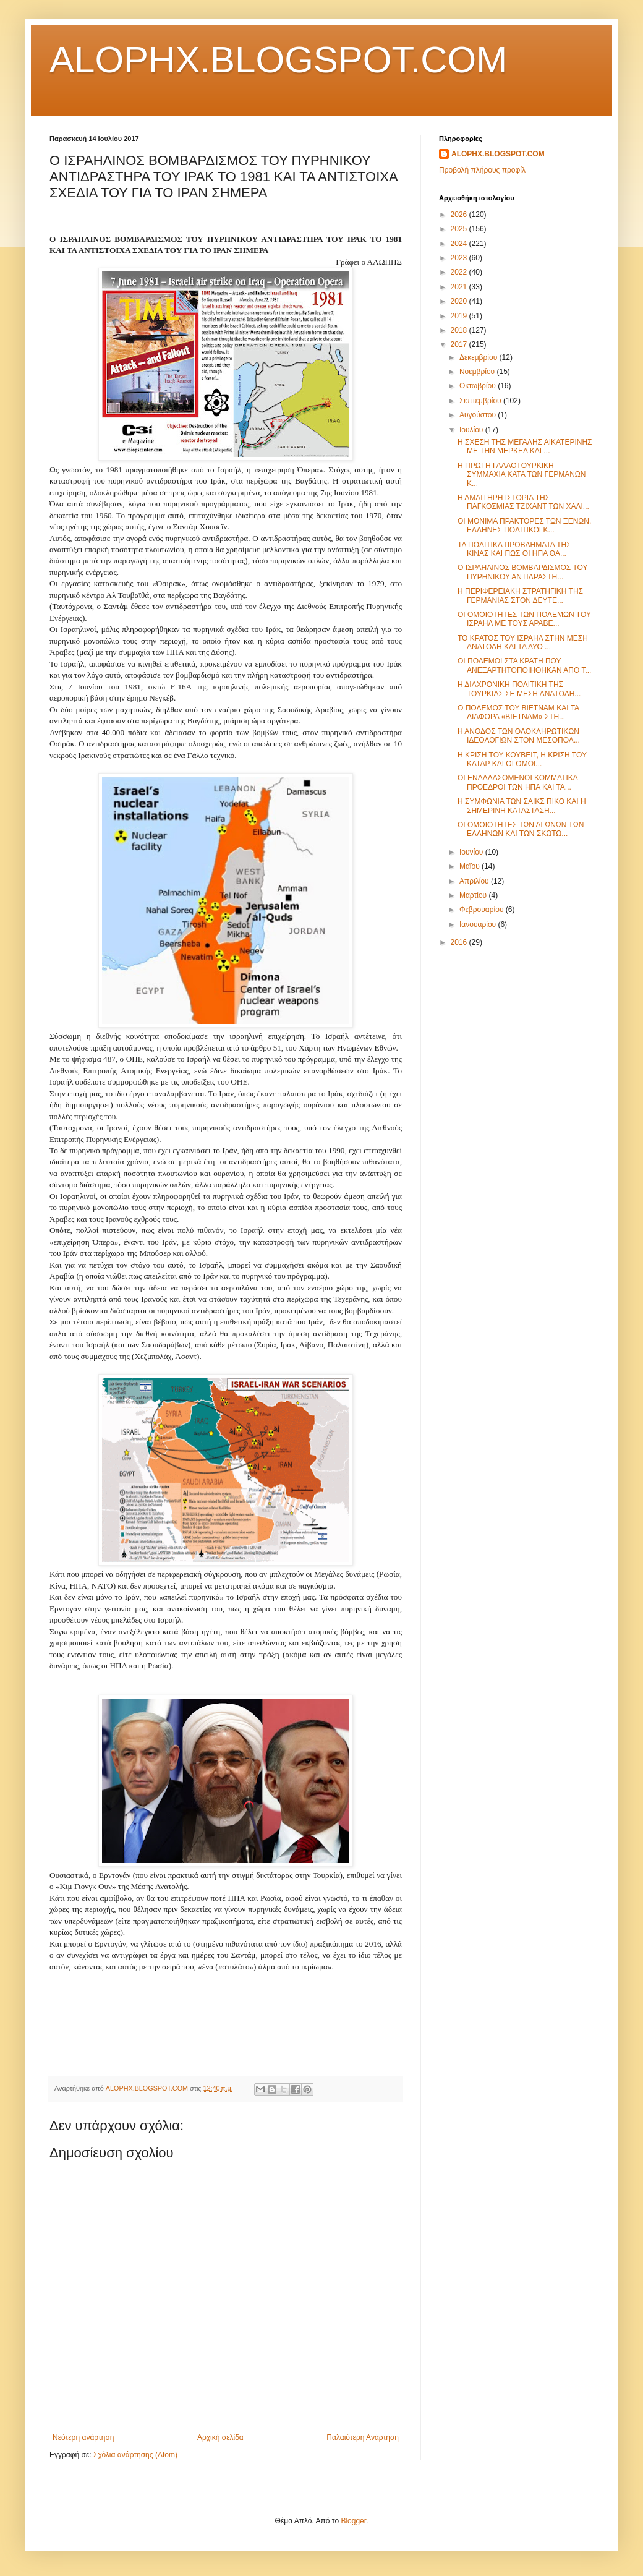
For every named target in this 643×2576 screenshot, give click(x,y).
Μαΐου (470, 866)
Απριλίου (475, 881)
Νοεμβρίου (478, 371)
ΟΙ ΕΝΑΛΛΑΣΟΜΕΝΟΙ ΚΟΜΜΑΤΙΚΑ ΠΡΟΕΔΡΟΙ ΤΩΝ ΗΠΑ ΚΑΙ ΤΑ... (517, 782)
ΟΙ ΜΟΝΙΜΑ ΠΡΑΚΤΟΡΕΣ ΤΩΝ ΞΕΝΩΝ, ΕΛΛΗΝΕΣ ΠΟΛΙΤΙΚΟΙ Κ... (524, 525)
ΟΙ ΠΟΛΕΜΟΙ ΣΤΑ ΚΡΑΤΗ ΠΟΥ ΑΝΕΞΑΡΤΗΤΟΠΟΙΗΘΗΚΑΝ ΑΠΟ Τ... (524, 665)
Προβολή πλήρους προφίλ (482, 170)
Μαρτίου (474, 895)
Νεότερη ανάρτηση (83, 2437)
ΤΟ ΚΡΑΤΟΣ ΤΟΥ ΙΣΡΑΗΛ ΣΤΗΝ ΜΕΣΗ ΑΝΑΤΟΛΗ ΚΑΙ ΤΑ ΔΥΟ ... (523, 642)
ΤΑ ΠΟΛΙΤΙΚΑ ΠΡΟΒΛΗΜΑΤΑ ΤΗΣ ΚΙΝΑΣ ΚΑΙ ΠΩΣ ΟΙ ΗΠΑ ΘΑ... (514, 549)
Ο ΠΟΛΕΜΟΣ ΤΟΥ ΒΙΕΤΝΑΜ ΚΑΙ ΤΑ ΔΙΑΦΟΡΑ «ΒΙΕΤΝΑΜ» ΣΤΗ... (518, 712)
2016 (460, 942)
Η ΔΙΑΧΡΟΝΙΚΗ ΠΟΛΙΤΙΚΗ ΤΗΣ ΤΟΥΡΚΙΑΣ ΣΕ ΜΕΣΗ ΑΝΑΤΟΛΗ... (519, 688)
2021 (460, 287)
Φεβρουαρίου (482, 909)
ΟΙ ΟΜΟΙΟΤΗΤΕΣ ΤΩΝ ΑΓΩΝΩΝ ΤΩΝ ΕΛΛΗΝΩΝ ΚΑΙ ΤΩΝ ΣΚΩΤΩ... (521, 829)
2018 (460, 330)
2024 (460, 243)
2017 (460, 344)
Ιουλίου (472, 429)
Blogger (353, 2521)
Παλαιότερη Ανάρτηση (362, 2437)
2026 (460, 214)
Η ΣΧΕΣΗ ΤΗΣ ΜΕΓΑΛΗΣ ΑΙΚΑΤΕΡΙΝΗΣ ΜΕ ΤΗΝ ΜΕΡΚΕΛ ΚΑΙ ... (525, 446)
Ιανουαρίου (478, 924)
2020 (460, 301)
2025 (460, 228)
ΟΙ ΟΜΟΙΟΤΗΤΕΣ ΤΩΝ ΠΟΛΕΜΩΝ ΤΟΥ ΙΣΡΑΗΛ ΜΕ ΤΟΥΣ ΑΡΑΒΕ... (524, 619)
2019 (460, 316)
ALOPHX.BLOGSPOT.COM (278, 59)
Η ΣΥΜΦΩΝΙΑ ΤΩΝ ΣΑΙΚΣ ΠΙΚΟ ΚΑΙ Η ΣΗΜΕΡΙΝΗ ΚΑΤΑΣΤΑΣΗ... (522, 805)
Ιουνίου (472, 852)
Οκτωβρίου (478, 386)
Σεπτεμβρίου (481, 400)
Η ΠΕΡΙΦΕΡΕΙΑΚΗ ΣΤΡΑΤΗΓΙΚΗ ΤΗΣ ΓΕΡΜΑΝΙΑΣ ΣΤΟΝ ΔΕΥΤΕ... (520, 595)
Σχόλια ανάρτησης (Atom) (135, 2454)
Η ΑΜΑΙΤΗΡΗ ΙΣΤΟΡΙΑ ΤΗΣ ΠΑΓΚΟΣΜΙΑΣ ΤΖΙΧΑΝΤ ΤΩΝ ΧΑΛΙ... (523, 502)
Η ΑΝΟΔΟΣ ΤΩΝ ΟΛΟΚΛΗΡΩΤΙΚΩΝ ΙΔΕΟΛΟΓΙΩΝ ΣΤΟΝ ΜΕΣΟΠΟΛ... (519, 735)
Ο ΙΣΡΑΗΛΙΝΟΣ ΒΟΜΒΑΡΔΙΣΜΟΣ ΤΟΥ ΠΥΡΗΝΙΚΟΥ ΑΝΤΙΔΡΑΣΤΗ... (522, 572)
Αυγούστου (478, 415)
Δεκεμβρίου (479, 357)
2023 (460, 258)
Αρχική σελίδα (220, 2437)
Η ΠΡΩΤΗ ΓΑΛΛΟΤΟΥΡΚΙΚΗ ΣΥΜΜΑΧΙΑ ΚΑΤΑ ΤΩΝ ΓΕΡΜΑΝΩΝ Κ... (522, 474)
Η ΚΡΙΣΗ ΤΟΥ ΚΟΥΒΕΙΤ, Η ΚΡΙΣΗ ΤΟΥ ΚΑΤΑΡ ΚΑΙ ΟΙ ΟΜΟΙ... (522, 759)
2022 (460, 272)
